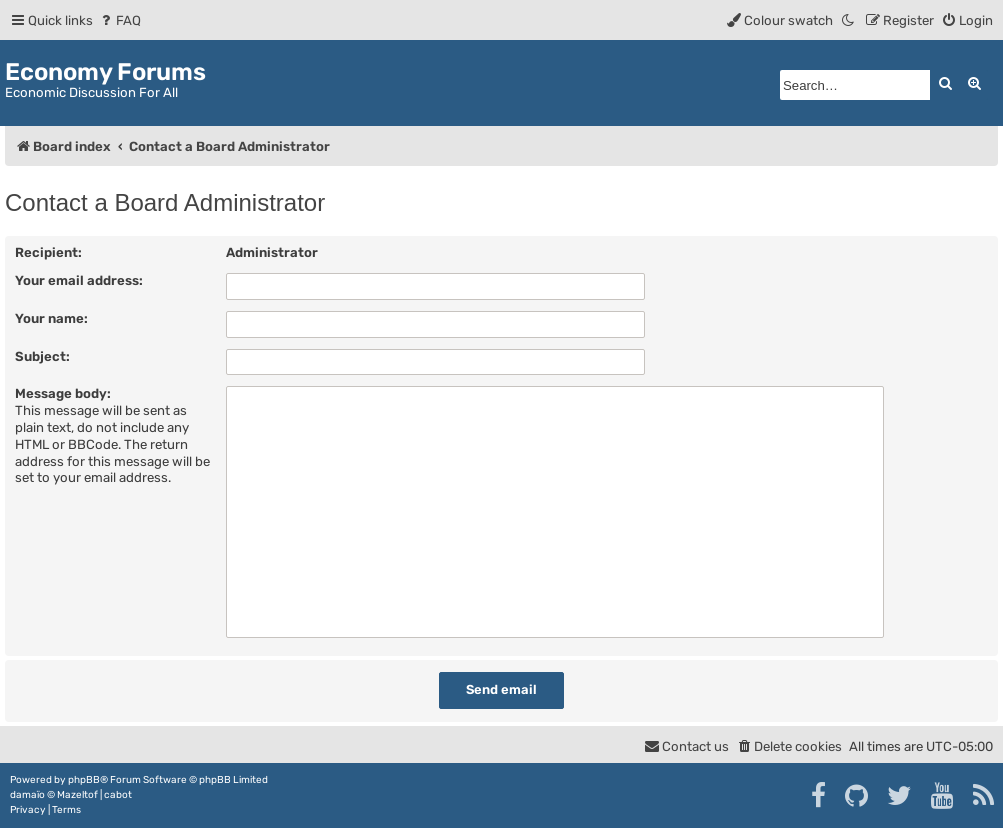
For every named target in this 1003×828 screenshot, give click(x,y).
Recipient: (48, 252)
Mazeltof (77, 795)
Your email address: (79, 280)
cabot (118, 795)
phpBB (84, 780)
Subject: (42, 356)
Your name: (51, 318)
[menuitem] (119, 20)
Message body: (63, 393)
